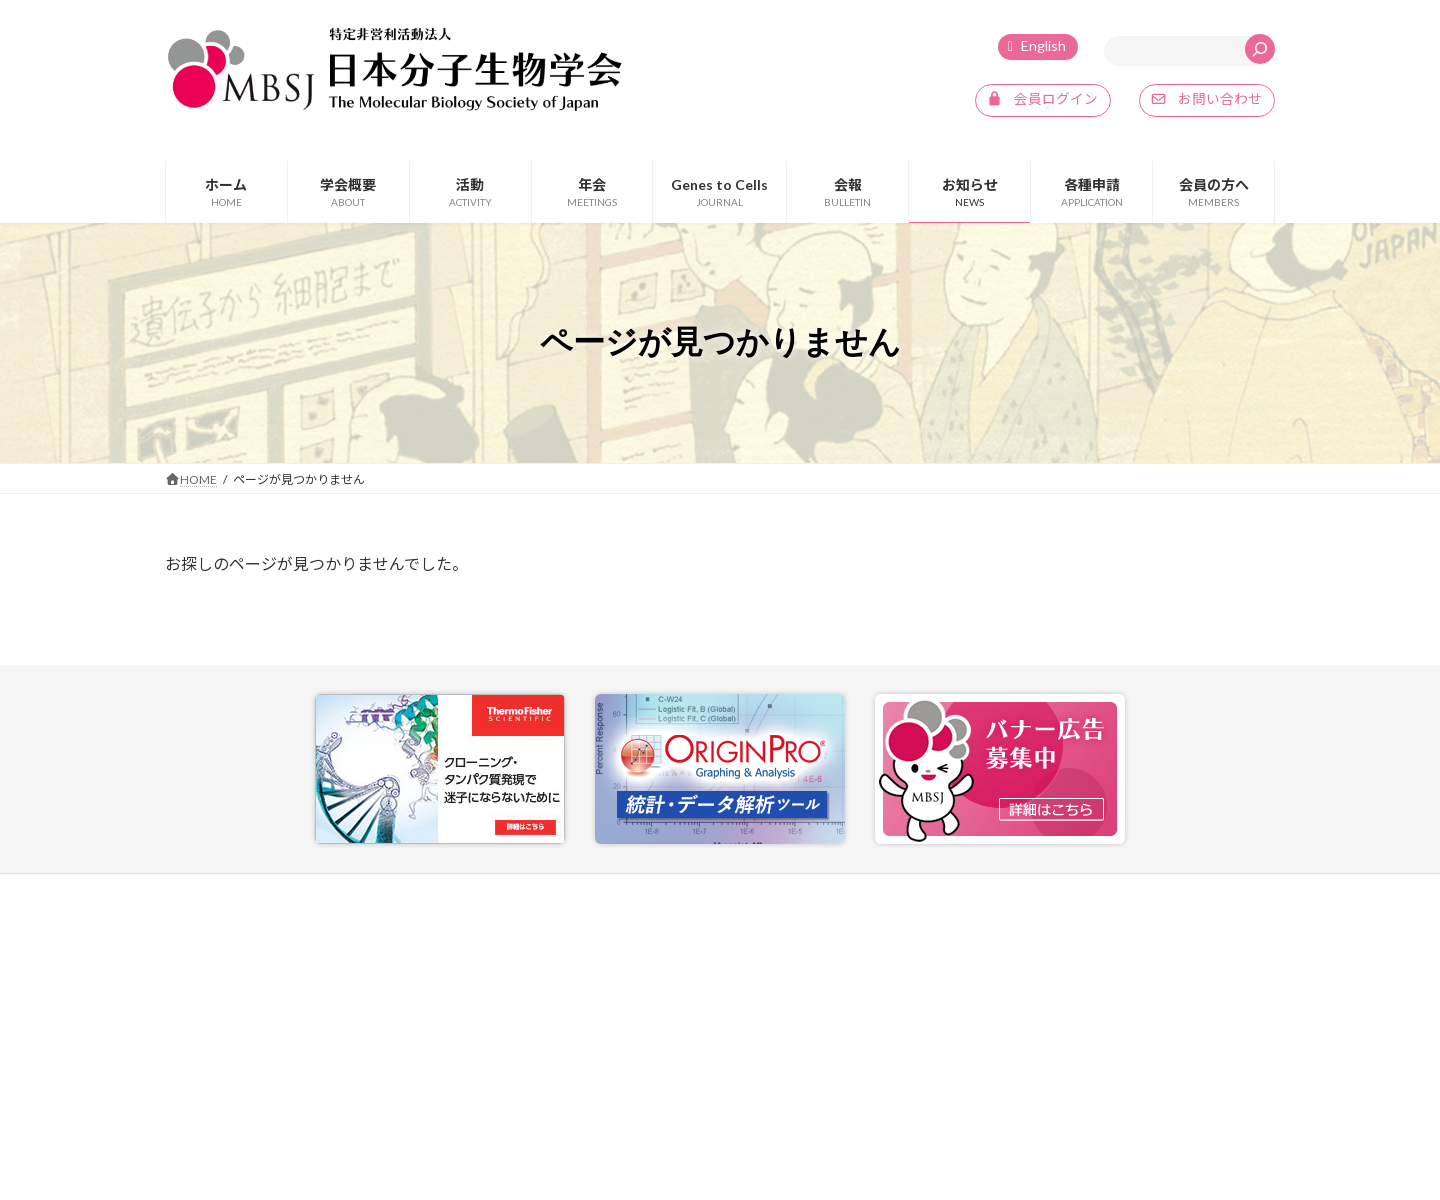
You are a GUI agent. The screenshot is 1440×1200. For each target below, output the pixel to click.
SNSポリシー (1201, 891)
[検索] (1260, 49)
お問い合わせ (933, 891)
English (1043, 45)
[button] (1042, 101)
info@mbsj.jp (238, 1088)
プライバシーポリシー (1068, 891)
